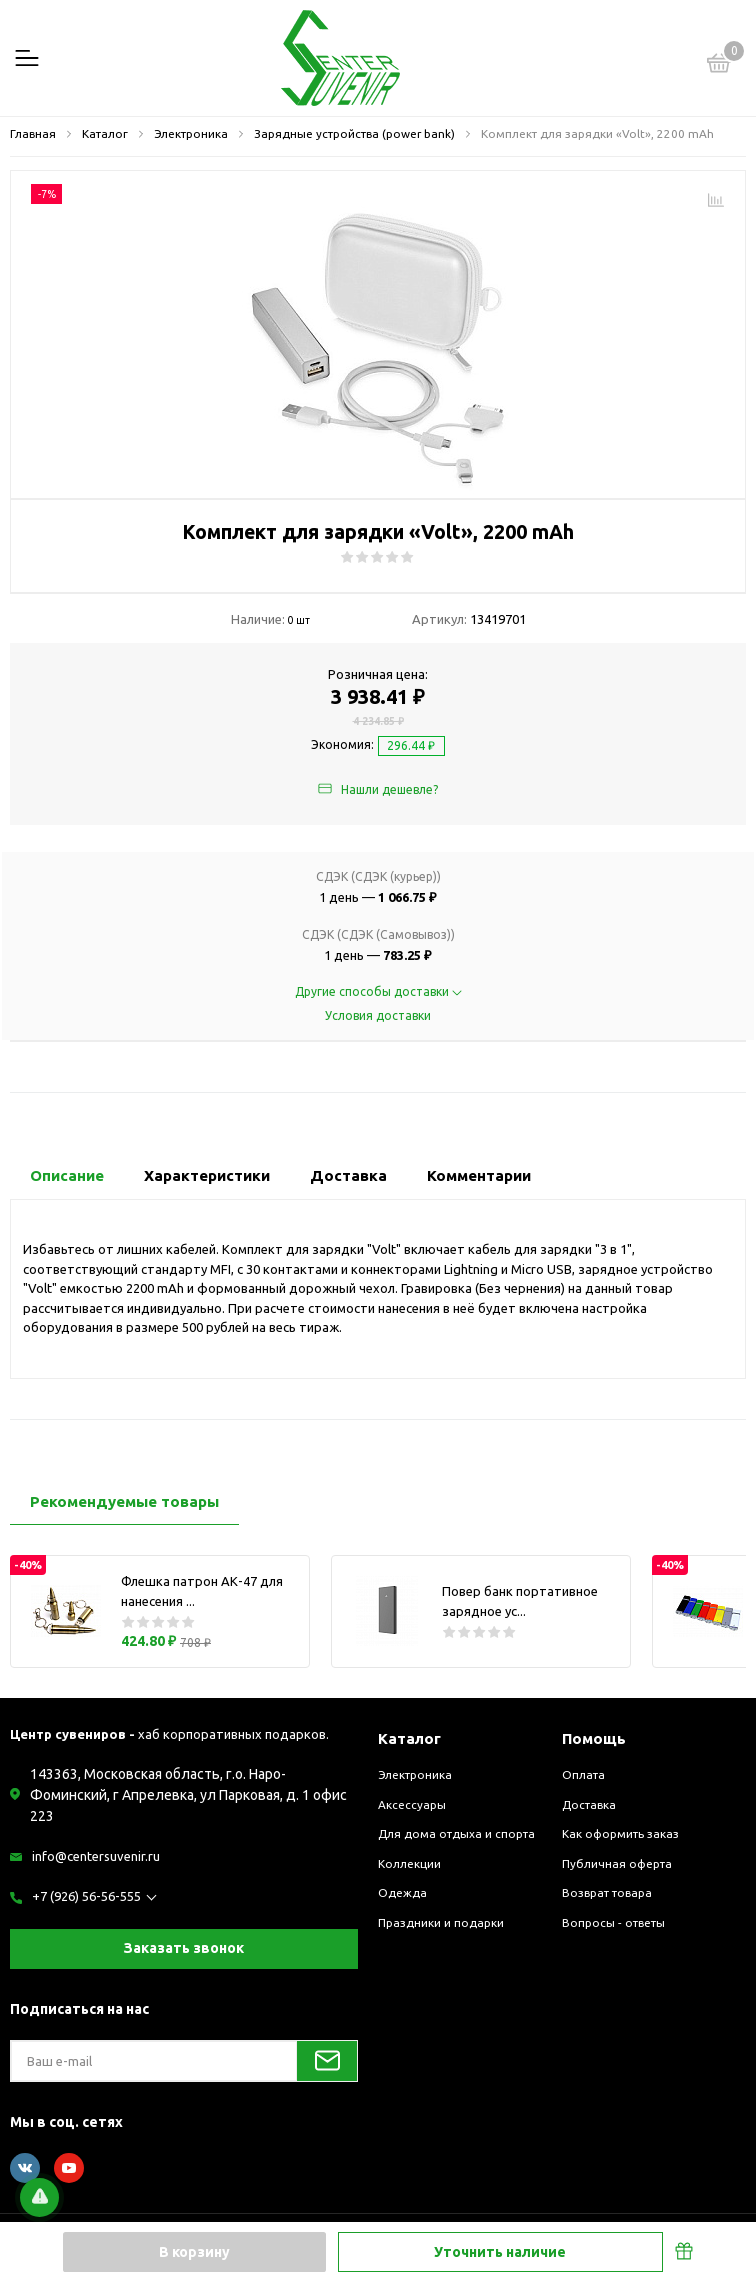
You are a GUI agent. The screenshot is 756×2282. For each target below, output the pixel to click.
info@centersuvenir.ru (96, 1856)
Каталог (409, 1738)
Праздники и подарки (441, 1922)
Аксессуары (412, 1804)
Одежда (402, 1892)
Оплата (583, 1774)
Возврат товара (607, 1892)
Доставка (589, 1804)
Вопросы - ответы (613, 1922)
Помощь (594, 1738)
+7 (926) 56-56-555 (86, 1896)
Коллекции (409, 1863)
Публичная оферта (617, 1863)
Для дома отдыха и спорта (456, 1833)
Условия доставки (378, 1015)
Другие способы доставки (378, 991)
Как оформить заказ (620, 1833)
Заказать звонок (184, 1948)
